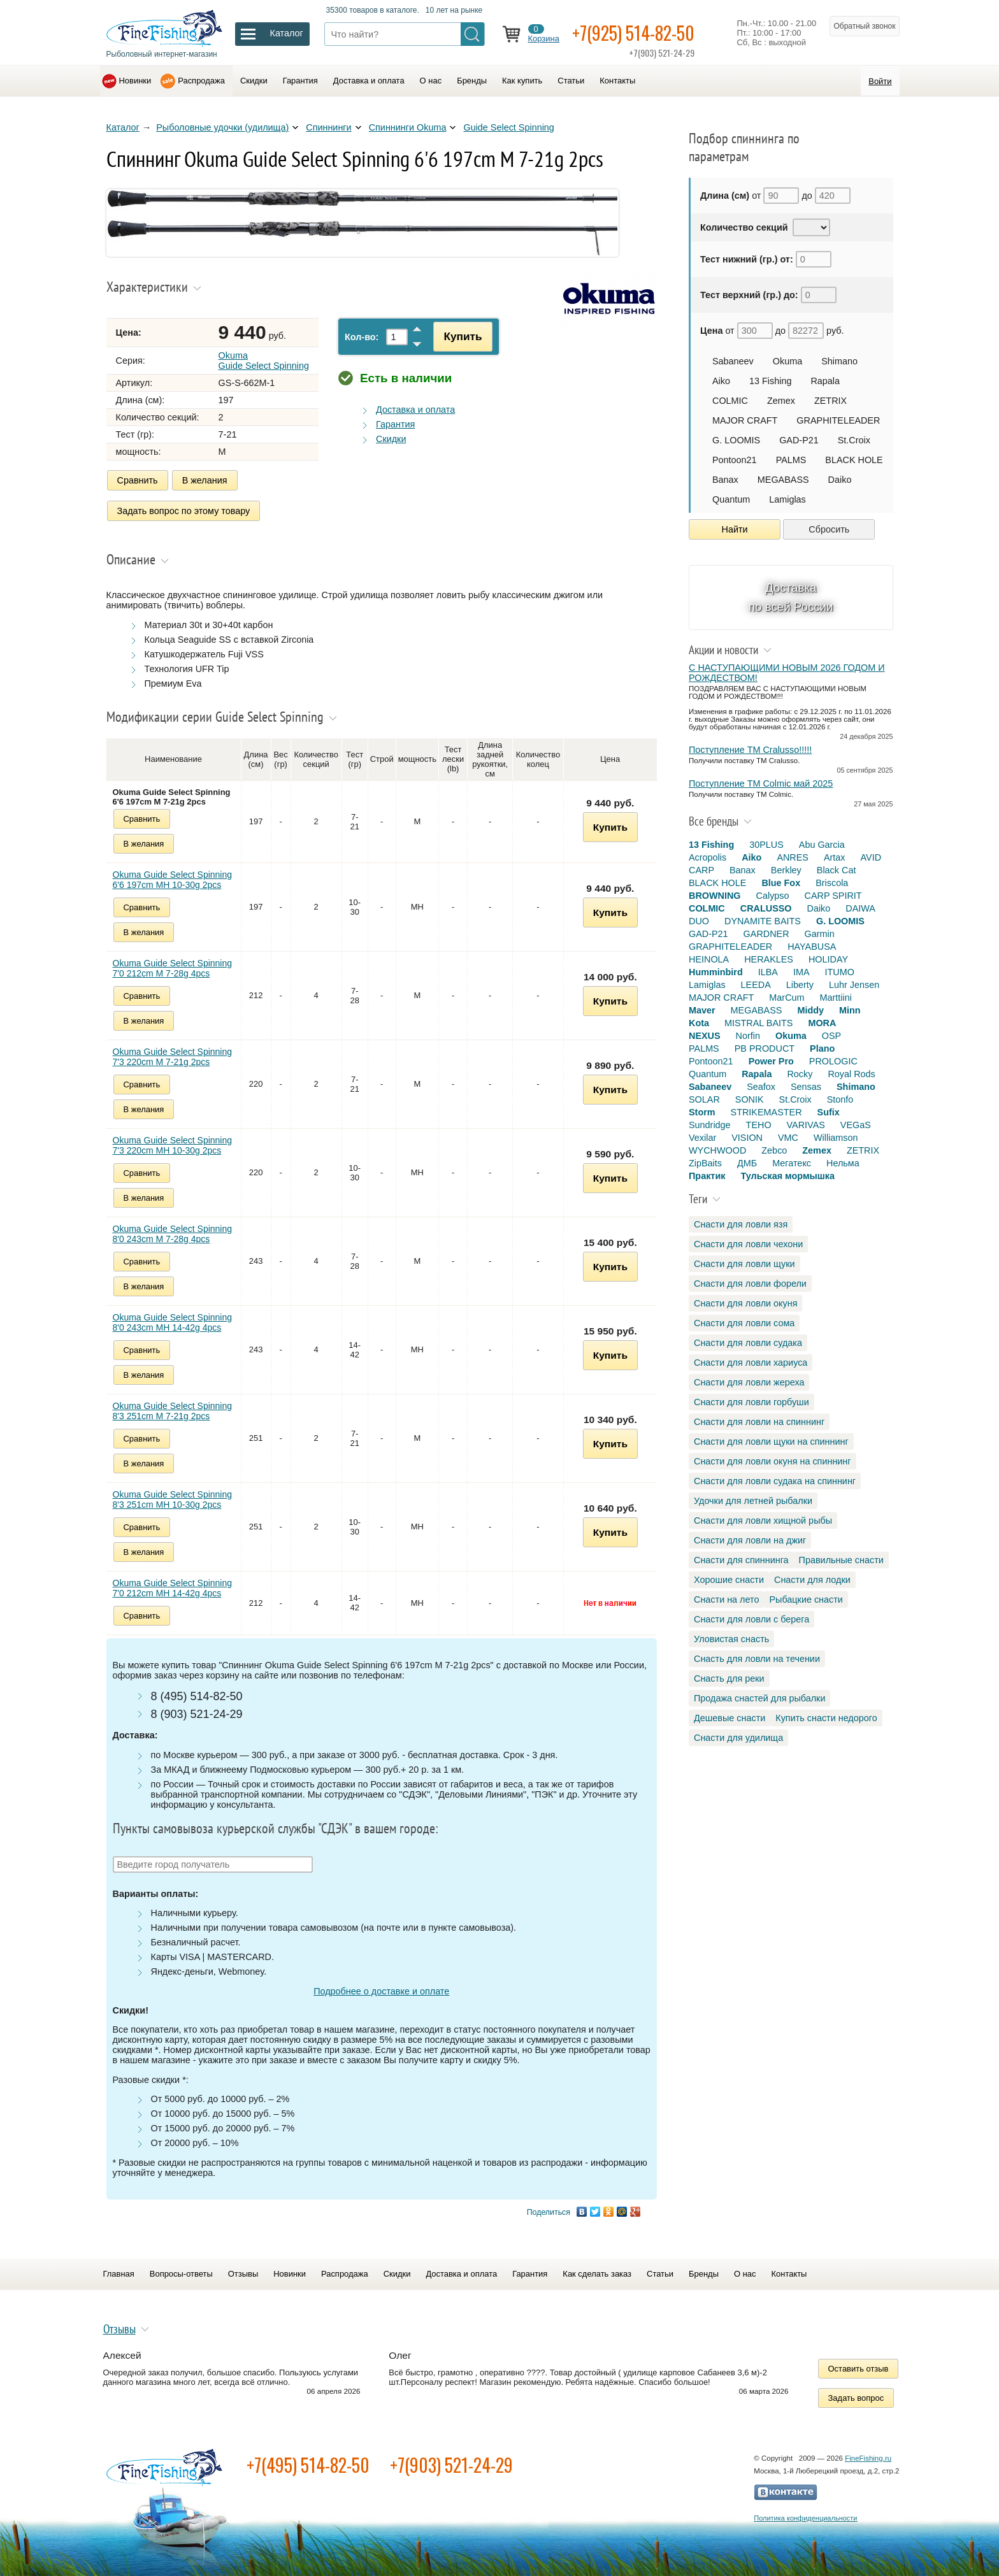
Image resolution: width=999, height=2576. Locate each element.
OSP (831, 1036)
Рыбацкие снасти (805, 1599)
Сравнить (137, 480)
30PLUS (766, 845)
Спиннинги (328, 127)
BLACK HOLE (853, 460)
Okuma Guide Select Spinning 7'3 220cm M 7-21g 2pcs (173, 1057)
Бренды (472, 80)
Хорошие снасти (729, 1580)
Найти (735, 529)
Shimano (839, 361)
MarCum (786, 997)
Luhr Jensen (854, 985)
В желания (204, 480)
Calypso (772, 896)
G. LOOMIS (736, 440)
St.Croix (854, 440)
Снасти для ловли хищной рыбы (763, 1520)
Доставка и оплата (369, 80)
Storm (702, 1112)
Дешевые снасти (729, 1718)
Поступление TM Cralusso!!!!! (750, 750)
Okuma (787, 361)
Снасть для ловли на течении (757, 1659)
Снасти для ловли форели (750, 1283)
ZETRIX (830, 401)
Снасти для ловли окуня (745, 1303)
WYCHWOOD (717, 1150)
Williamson (836, 1138)
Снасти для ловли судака (748, 1343)
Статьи (570, 80)
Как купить (522, 80)
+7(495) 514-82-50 (308, 2465)
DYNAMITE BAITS (762, 921)
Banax (725, 480)
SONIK (749, 1099)
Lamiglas (787, 499)
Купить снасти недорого (826, 1718)
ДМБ (747, 1163)
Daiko (840, 480)
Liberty (800, 985)
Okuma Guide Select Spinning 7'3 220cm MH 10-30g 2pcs (173, 1145)
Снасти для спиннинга (741, 1560)
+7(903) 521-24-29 (451, 2465)
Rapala (825, 381)
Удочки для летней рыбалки (753, 1501)
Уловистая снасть (731, 1639)
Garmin (820, 934)
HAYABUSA (811, 946)
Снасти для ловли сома (744, 1323)
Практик (707, 1176)
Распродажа (201, 80)
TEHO (759, 1125)
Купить (462, 336)
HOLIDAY (828, 959)
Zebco (774, 1150)
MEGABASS (783, 480)
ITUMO (839, 972)
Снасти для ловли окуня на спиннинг (772, 1461)
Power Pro (771, 1061)
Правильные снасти (841, 1560)
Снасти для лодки (812, 1580)
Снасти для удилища (738, 1738)
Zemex (781, 401)
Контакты (617, 80)
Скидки (254, 80)
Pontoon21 (734, 460)
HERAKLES (768, 959)
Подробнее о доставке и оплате (381, 1991)
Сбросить (829, 529)
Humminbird (716, 972)
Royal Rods (851, 1074)
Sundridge (710, 1125)
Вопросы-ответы (181, 2274)
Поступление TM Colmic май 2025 (761, 783)
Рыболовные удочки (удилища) (222, 127)
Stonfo (840, 1099)
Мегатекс (791, 1163)
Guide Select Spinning (508, 127)
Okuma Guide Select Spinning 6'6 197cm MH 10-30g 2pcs (173, 879)
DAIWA (860, 908)
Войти (879, 81)
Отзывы (243, 2274)
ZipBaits (705, 1163)
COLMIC (730, 401)
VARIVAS (806, 1125)
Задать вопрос (856, 2398)
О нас (431, 80)
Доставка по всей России (791, 597)
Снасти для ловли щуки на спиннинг (771, 1441)
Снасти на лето (726, 1599)
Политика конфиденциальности (805, 2518)
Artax (834, 857)
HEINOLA (709, 959)
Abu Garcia (822, 845)
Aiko (721, 381)
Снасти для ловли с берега (751, 1619)
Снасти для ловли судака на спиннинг (775, 1481)
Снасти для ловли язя (740, 1224)
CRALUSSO (766, 908)
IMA (801, 972)
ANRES (793, 857)
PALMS (791, 460)
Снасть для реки (729, 1678)
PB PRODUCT (764, 1048)
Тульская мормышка (787, 1176)
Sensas (806, 1087)
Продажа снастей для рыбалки (759, 1698)
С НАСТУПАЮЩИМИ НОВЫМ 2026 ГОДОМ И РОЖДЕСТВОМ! (787, 672)
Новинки (135, 80)
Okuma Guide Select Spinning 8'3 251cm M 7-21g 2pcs (173, 1411)
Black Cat (836, 870)
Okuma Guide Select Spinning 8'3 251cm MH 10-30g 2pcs (173, 1499)
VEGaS (855, 1125)
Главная (118, 2274)
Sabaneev (733, 361)
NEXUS (705, 1036)
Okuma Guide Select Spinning (264, 360)
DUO (699, 921)
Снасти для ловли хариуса (750, 1362)
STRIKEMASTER (766, 1112)
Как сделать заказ (597, 2274)
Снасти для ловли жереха (749, 1382)
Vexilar (702, 1138)
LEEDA (756, 985)
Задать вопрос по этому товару (183, 511)
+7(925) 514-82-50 (633, 33)
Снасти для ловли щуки (744, 1264)
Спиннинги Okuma (408, 127)
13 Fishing (770, 381)
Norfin (748, 1036)
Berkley (786, 870)
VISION (747, 1138)
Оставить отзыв (858, 2368)
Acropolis (707, 857)
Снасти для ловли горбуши (751, 1402)
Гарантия (300, 80)
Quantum (731, 499)
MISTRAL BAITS (758, 1023)
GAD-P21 (799, 440)
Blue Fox (780, 883)
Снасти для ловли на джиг (750, 1540)
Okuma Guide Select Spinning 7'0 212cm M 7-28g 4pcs (173, 968)
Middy (810, 1010)
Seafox (761, 1087)
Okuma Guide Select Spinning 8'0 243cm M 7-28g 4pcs (173, 1234)
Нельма (842, 1163)
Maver (702, 1010)
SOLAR (704, 1099)
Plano (822, 1048)
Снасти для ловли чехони (748, 1244)
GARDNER (766, 934)
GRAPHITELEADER (838, 420)
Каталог (123, 127)
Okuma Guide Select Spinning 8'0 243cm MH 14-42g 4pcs (173, 1322)
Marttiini (836, 997)
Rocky (799, 1074)
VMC (788, 1138)
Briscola (832, 883)
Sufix (828, 1112)
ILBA (768, 972)
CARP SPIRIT (833, 896)
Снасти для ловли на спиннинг (759, 1422)
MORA (822, 1023)
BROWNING (715, 896)
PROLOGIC (833, 1061)
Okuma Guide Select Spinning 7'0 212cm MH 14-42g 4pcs (173, 1588)
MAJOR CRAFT (744, 420)
